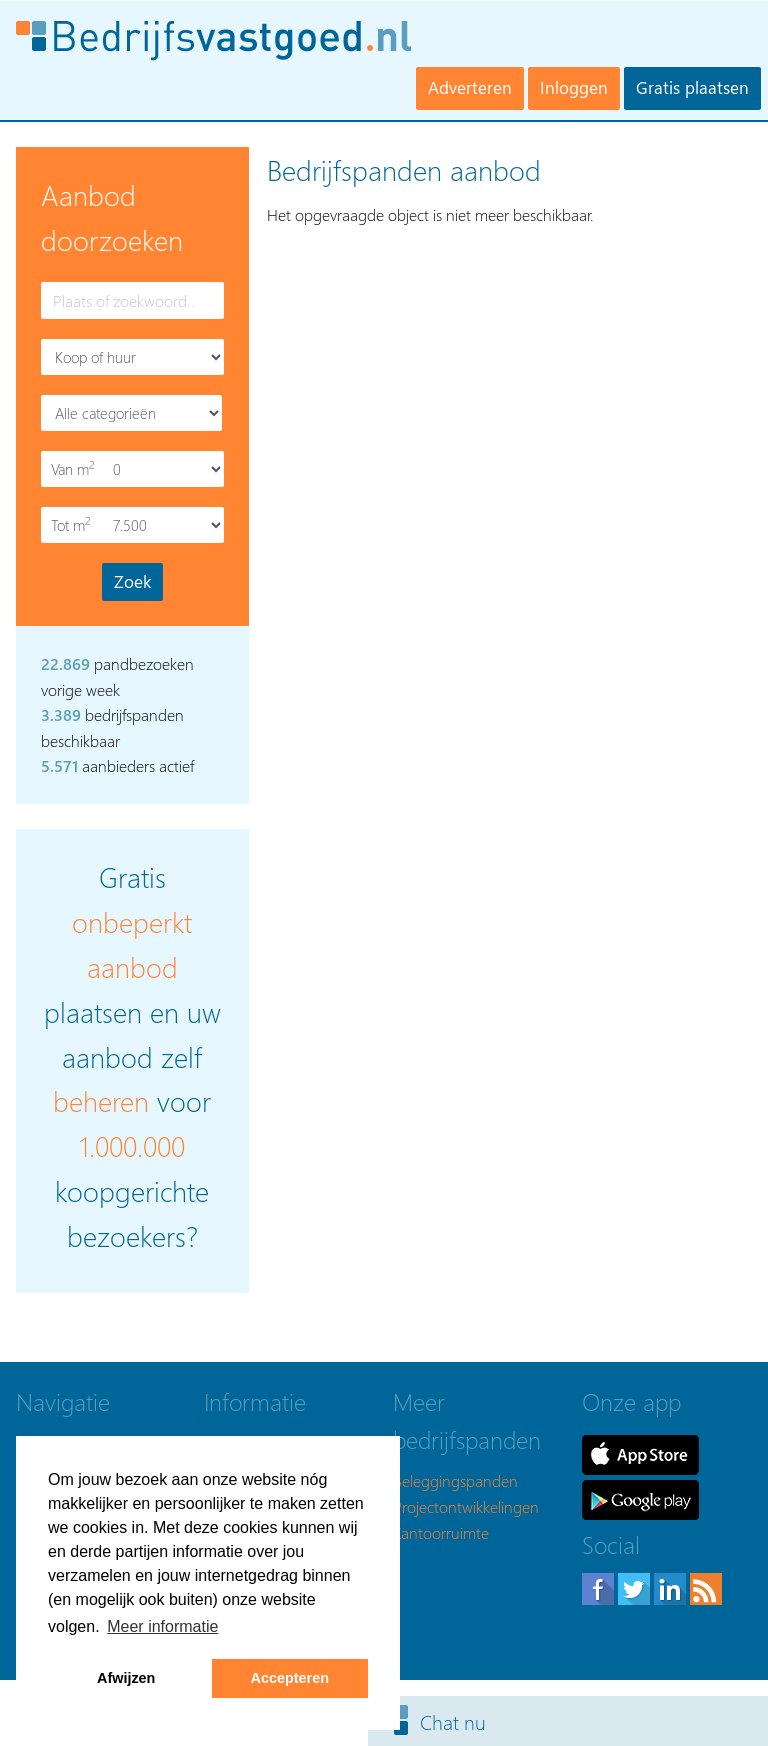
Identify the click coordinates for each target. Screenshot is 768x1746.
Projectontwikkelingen (466, 1506)
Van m (75, 468)
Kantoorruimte (441, 1532)
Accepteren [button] (290, 1678)
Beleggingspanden (455, 1480)
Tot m (75, 524)
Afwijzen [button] (126, 1678)
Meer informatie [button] (162, 1626)
